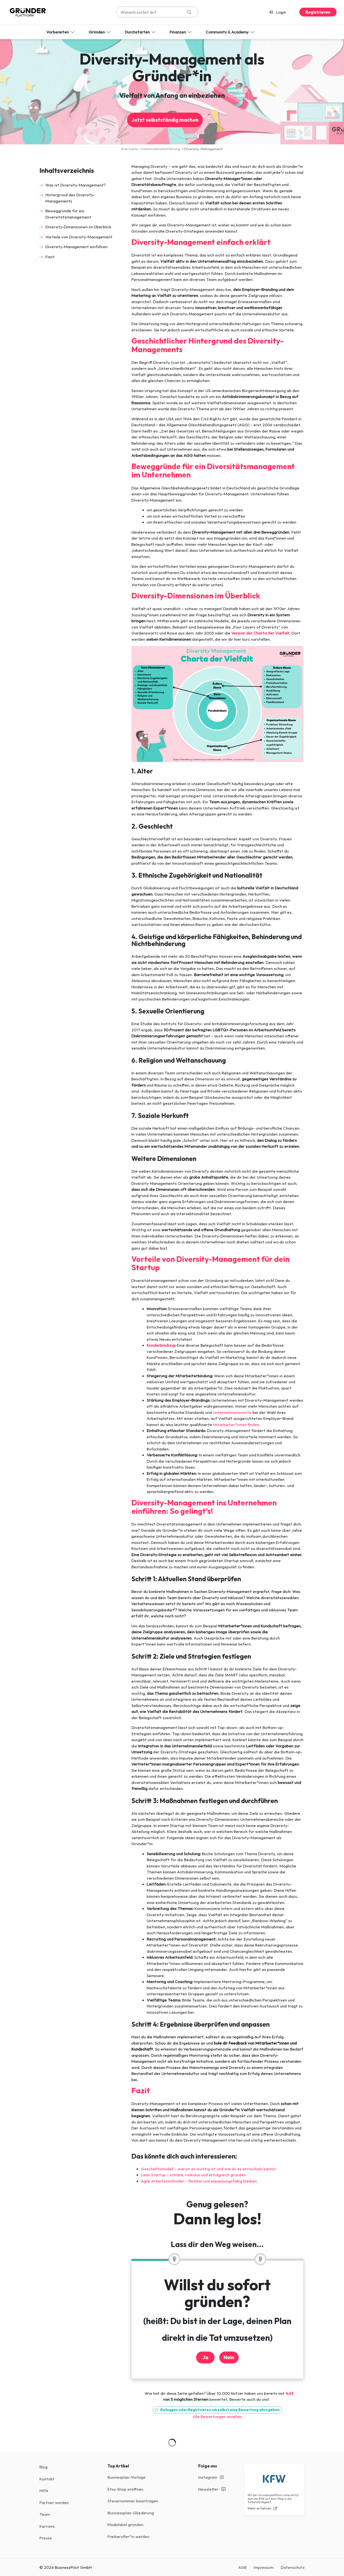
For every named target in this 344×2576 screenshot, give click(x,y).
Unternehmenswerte (232, 1412)
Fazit (50, 256)
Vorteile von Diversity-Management (79, 236)
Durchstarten (140, 31)
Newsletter (212, 2489)
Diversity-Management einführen (76, 246)
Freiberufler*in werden (128, 2536)
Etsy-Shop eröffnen (125, 2489)
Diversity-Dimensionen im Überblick (78, 226)
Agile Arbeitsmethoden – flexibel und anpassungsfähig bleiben (199, 2180)
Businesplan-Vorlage (126, 2477)
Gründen (100, 31)
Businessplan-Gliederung (131, 2512)
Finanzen (181, 31)
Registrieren (318, 12)
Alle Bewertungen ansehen (217, 2416)
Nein (229, 2357)
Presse (45, 2537)
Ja (205, 2357)
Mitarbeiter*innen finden (236, 1424)
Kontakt (46, 2478)
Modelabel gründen (125, 2524)
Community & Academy (230, 31)
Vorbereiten (60, 31)
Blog (43, 2466)
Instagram (211, 2477)
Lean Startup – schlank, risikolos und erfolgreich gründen (193, 2174)
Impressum (264, 2567)
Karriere (47, 2526)
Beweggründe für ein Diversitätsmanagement (68, 213)
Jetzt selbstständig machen (165, 120)
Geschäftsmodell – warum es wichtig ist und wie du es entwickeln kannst (208, 2168)
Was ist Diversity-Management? (75, 184)
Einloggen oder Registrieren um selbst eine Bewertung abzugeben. (217, 2409)
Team (44, 2514)
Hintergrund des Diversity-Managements (70, 197)
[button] (279, 12)
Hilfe (43, 2490)
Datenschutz (293, 2567)
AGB (242, 2567)
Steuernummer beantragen (133, 2500)
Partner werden (54, 2502)
